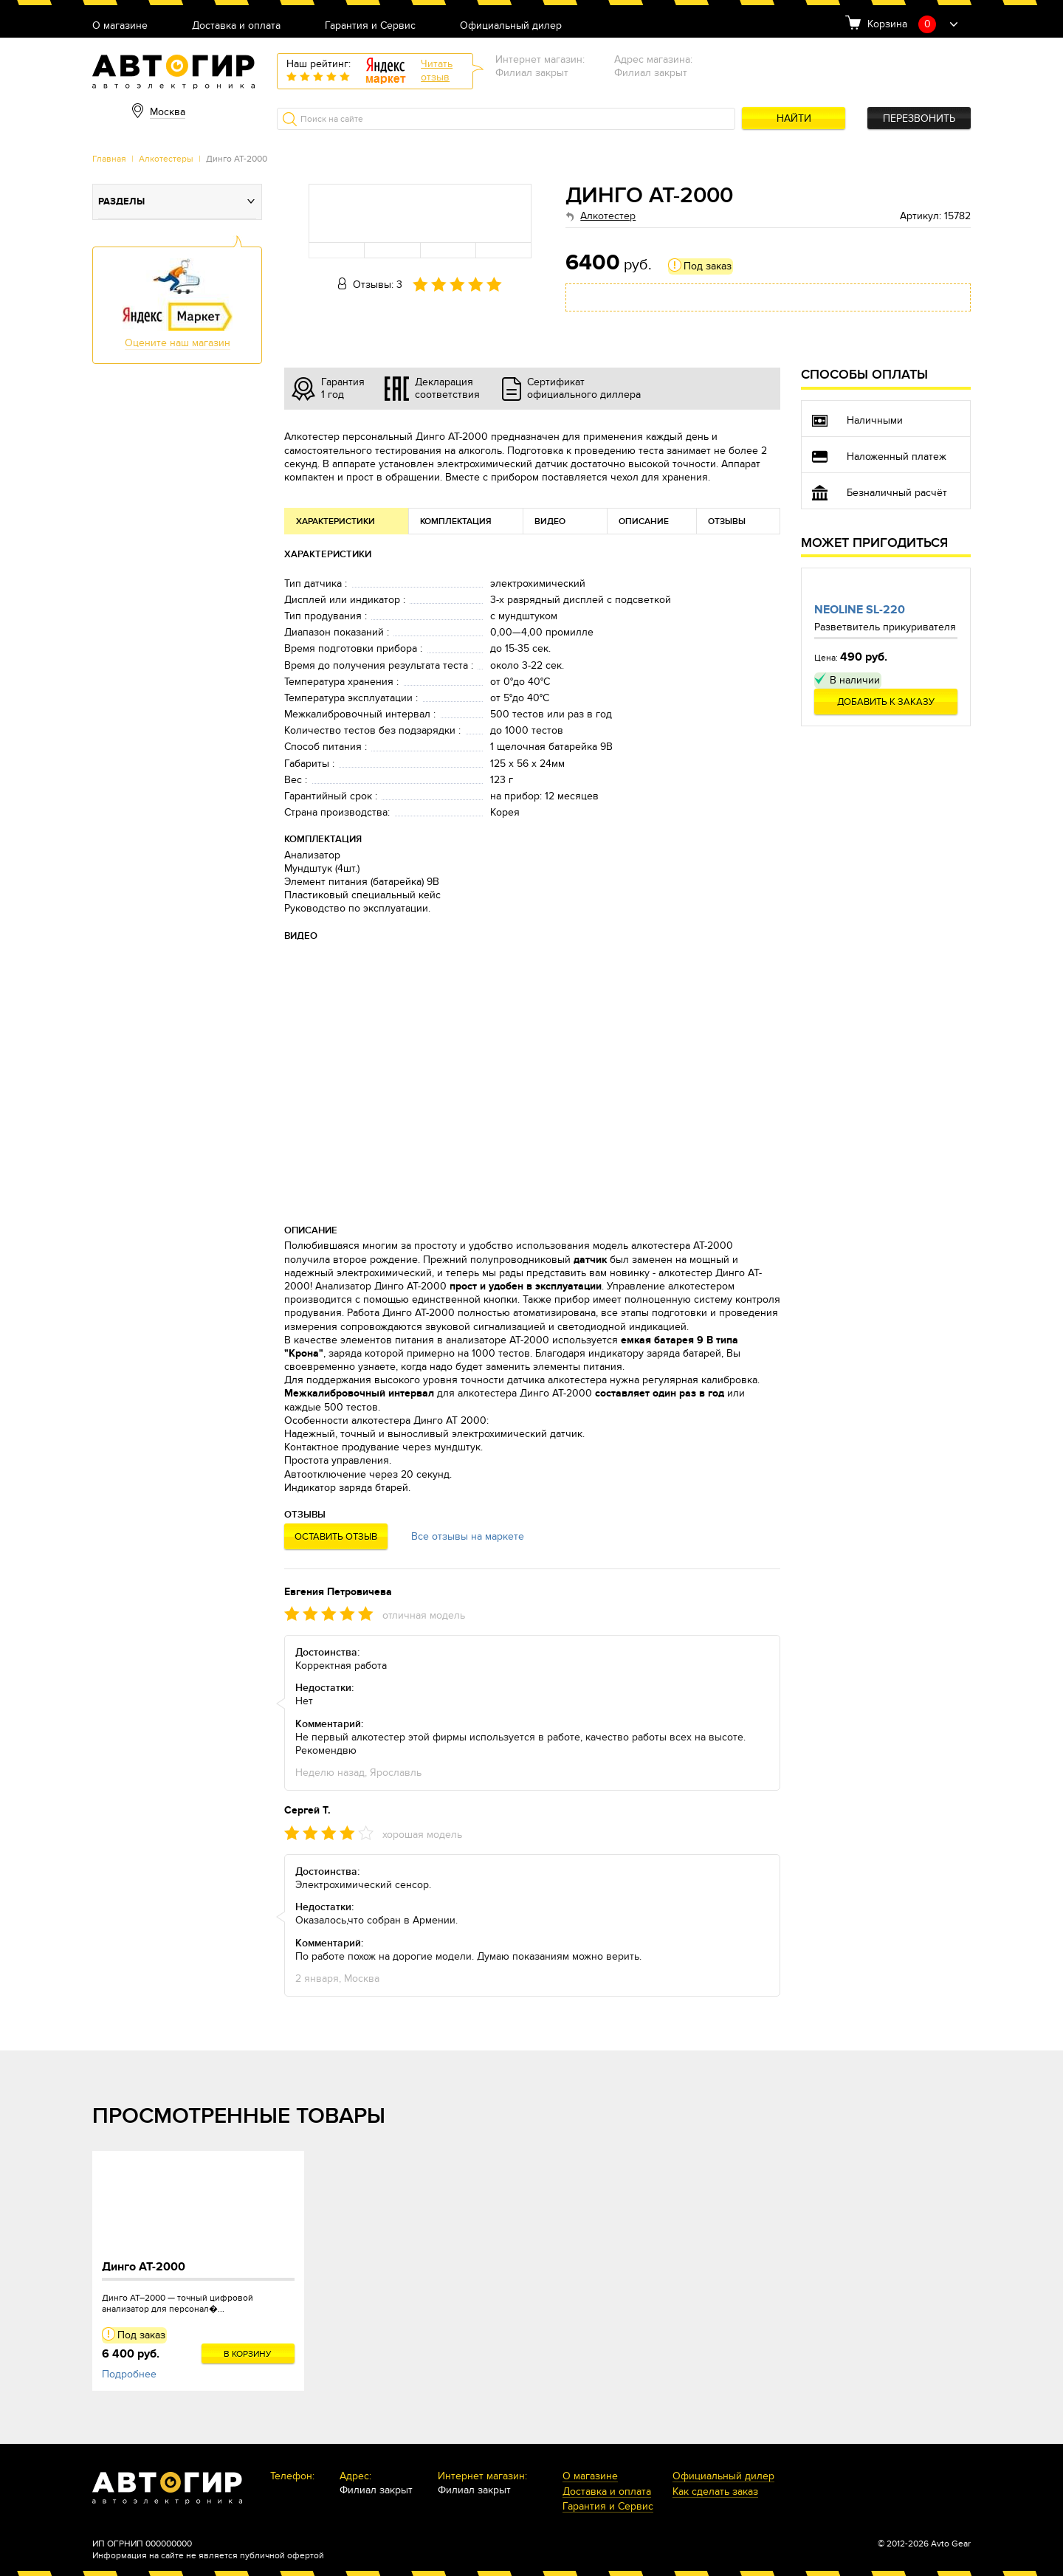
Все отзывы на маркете (467, 1536)
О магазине (120, 26)
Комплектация (456, 521)
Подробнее (129, 2374)
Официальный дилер (511, 26)
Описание (644, 521)
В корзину (248, 2354)
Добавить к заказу (886, 702)
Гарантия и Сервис (370, 26)
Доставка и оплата (236, 26)
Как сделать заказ (715, 2492)
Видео (549, 521)
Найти (794, 118)
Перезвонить (919, 118)
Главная (109, 159)
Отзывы (727, 521)
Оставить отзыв (336, 1537)
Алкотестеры (166, 159)
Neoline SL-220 (859, 609)
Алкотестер (608, 216)
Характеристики (335, 521)
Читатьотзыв (437, 70)
